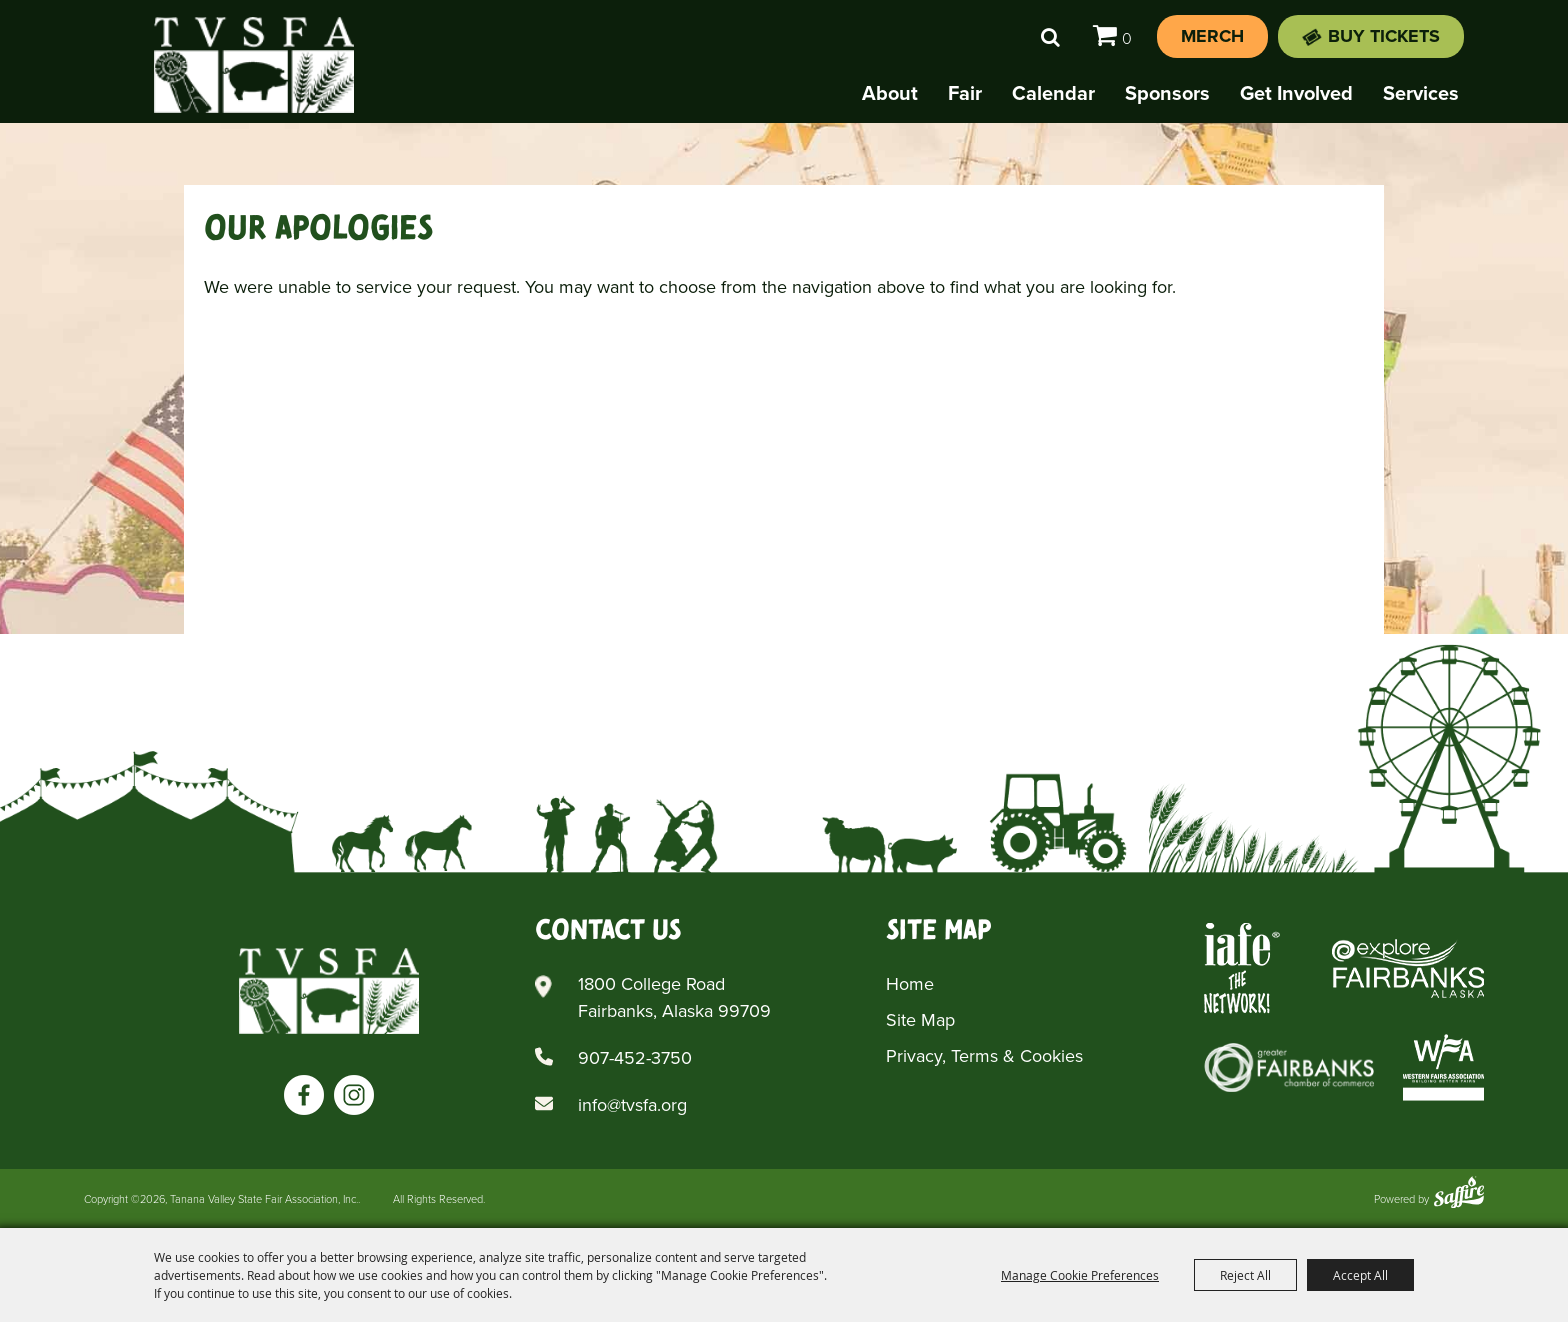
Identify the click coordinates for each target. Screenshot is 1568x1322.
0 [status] (1127, 38)
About (890, 93)
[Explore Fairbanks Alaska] (1408, 968)
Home (910, 984)
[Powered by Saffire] (1459, 1194)
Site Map (920, 1020)
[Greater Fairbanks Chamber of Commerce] (1289, 1067)
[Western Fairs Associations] (1443, 1067)
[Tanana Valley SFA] (329, 990)
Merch (1212, 36)
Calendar (1053, 93)
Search (1050, 37)
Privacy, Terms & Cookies (984, 1056)
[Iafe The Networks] (1242, 968)
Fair (965, 93)
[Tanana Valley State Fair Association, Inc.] (254, 65)
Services (1421, 93)
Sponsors (1167, 93)
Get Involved (1296, 93)
